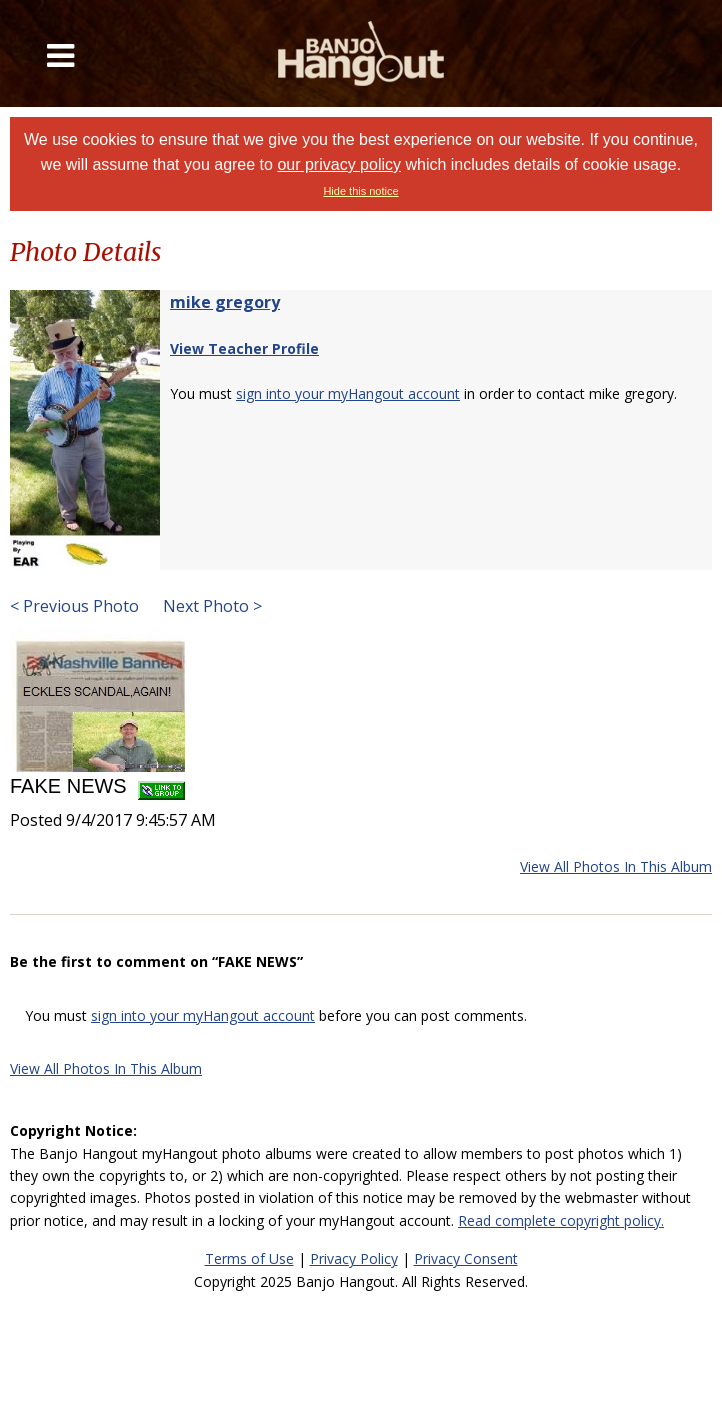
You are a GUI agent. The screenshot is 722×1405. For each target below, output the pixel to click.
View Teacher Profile (244, 348)
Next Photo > (210, 606)
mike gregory (225, 302)
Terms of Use (249, 1258)
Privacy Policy (354, 1258)
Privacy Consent (466, 1258)
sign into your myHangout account (348, 393)
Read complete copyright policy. (561, 1220)
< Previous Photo (74, 606)
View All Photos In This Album (616, 866)
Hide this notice (360, 191)
